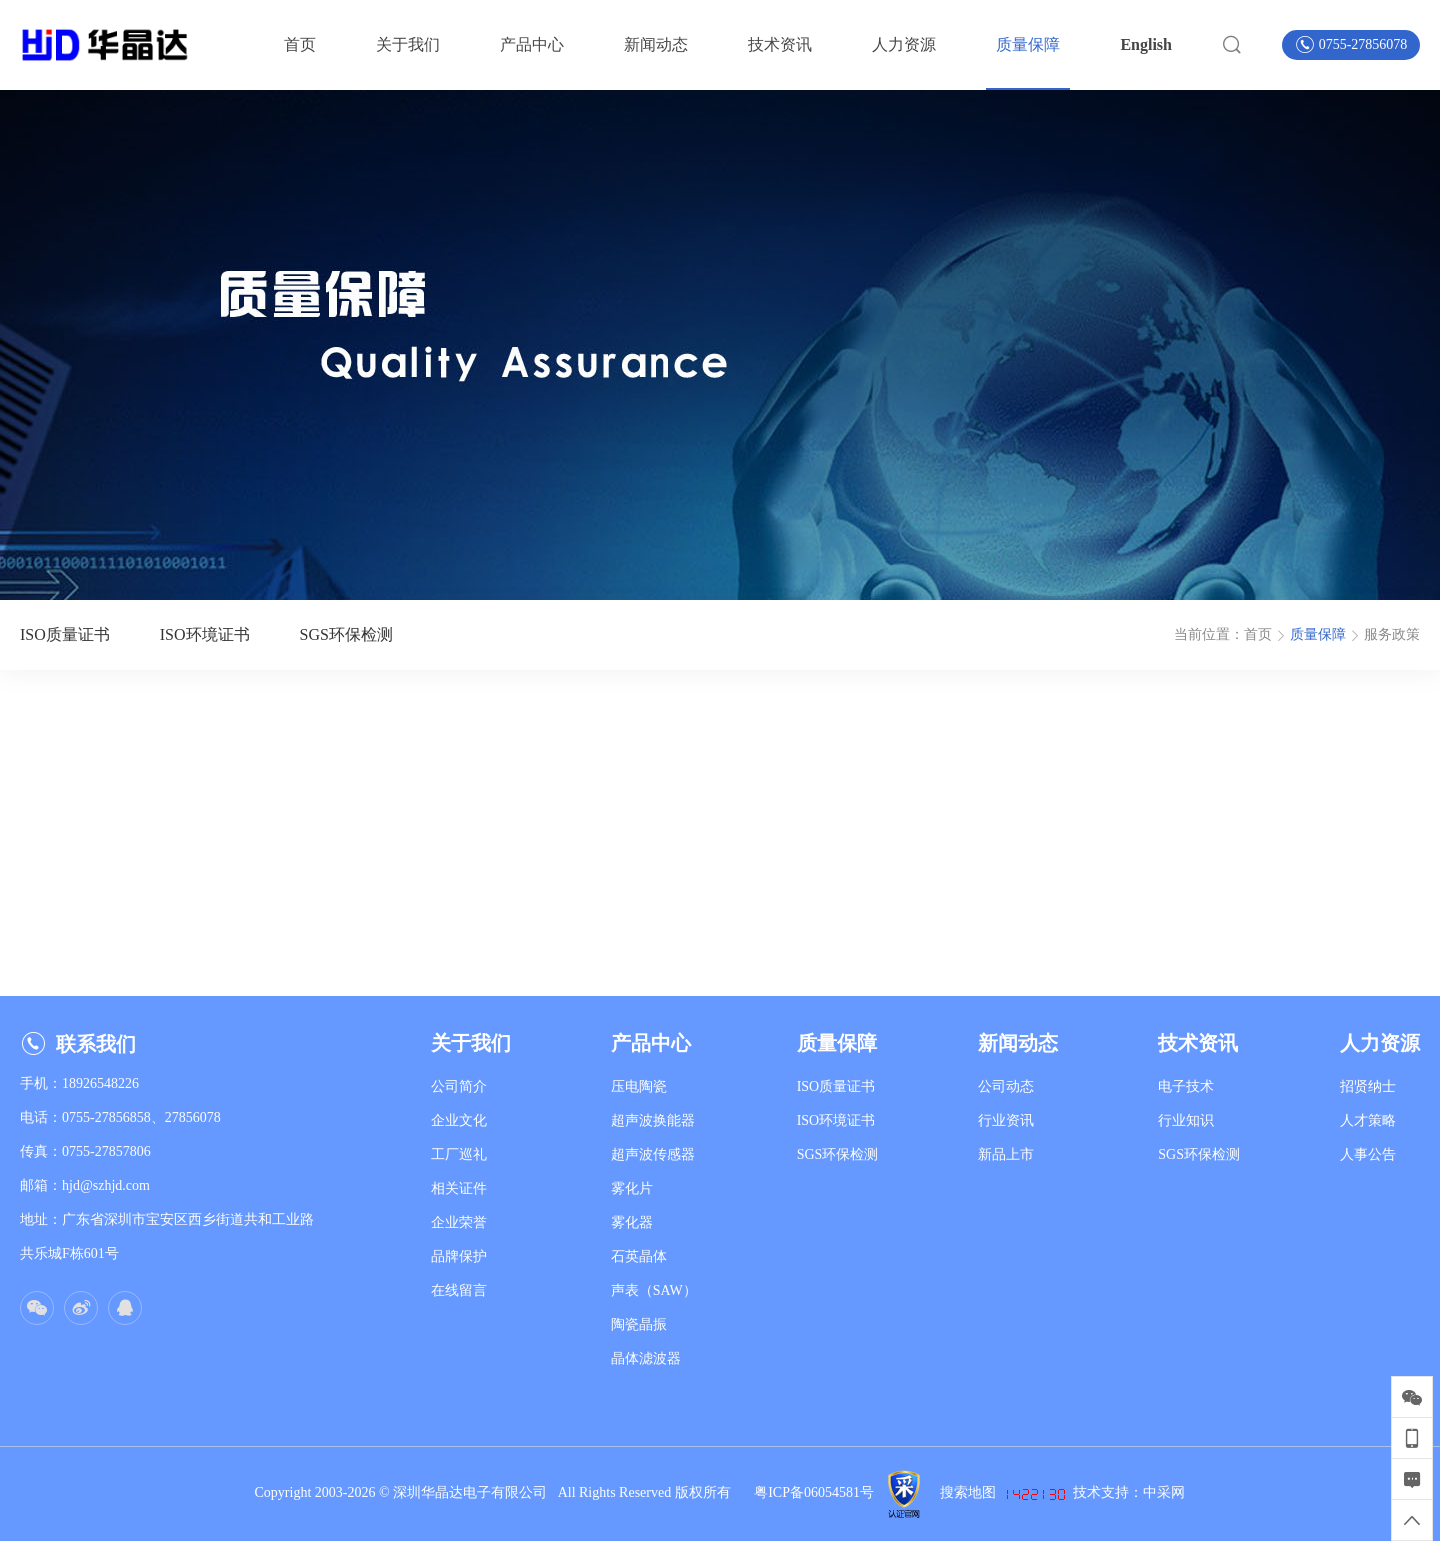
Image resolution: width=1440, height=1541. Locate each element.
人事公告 (1368, 1154)
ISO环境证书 (836, 1120)
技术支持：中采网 (1129, 1492)
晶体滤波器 (646, 1358)
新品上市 (1006, 1154)
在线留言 (459, 1290)
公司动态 (1006, 1086)
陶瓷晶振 (639, 1324)
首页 (1258, 634)
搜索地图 (968, 1492)
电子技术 (1186, 1086)
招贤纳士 (1368, 1086)
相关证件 (459, 1188)
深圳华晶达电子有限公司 (475, 1492)
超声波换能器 (653, 1120)
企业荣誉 (459, 1222)
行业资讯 (1006, 1120)
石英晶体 (639, 1256)
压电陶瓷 (639, 1086)
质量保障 (1318, 634)
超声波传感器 (653, 1154)
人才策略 (1368, 1120)
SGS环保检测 (838, 1154)
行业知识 (1186, 1120)
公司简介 (459, 1086)
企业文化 (459, 1120)
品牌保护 (459, 1256)
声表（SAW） (654, 1290)
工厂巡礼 (459, 1154)
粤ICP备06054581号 (814, 1492)
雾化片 (632, 1188)
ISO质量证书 (836, 1086)
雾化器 (632, 1222)
